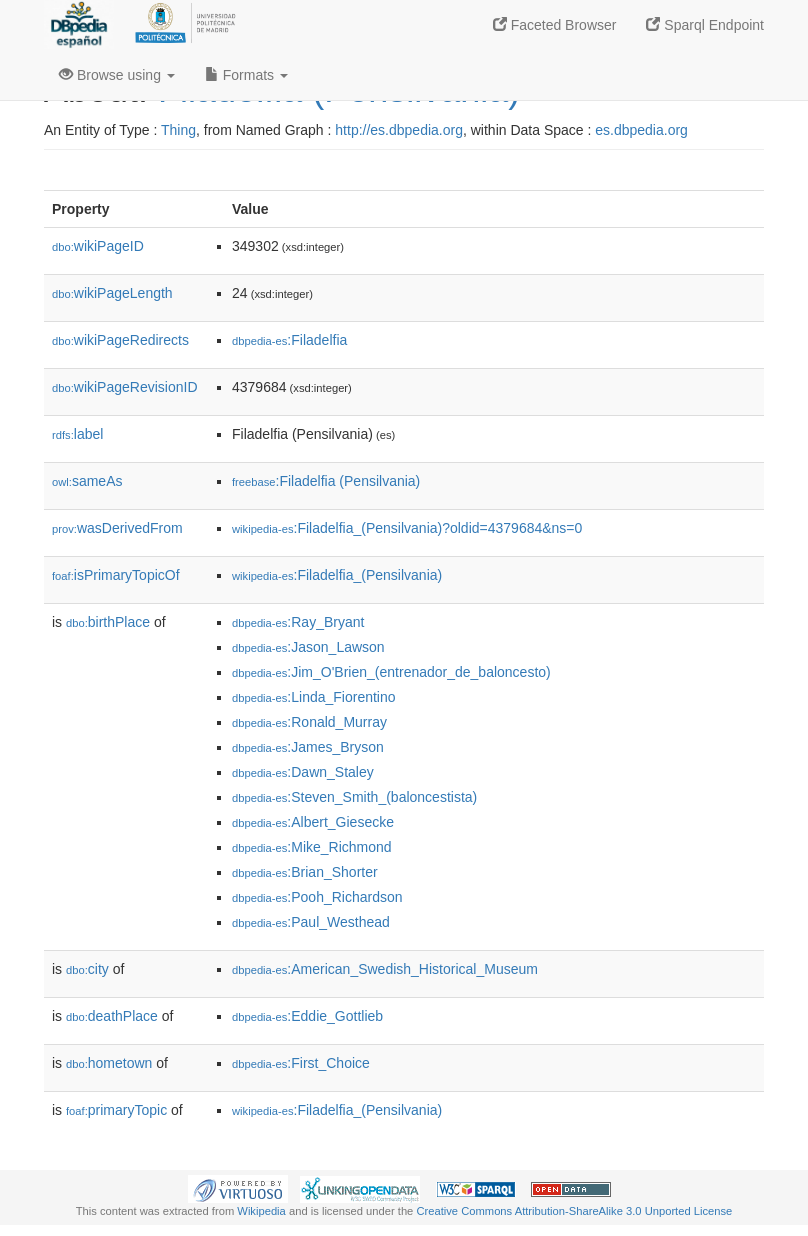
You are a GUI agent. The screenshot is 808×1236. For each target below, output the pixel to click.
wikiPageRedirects (120, 340)
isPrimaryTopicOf (116, 575)
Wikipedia (261, 1211)
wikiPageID (98, 246)
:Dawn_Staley (303, 772)
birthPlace (108, 622)
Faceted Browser (555, 25)
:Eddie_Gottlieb (307, 1016)
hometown (109, 1063)
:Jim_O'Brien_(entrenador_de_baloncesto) (391, 672)
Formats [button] (246, 75)
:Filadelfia (289, 340)
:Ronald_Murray (309, 722)
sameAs (87, 481)
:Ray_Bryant (298, 622)
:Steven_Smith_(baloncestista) (354, 797)
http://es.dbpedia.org (399, 130)
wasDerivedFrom (117, 528)
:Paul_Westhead (311, 922)
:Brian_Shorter (305, 872)
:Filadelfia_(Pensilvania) (337, 575)
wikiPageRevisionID (125, 387)
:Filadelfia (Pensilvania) (326, 481)
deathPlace (112, 1016)
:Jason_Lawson (308, 647)
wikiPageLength (112, 293)
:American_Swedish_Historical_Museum (385, 969)
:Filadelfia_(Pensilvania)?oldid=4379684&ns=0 (407, 528)
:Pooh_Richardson (317, 897)
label (77, 434)
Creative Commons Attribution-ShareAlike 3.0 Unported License (574, 1211)
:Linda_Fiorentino (314, 697)
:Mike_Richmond (312, 847)
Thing (178, 130)
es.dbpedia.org (641, 130)
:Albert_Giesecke (313, 822)
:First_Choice (301, 1063)
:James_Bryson (308, 747)
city (87, 969)
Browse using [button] (117, 75)
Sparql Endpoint (705, 25)
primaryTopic (116, 1110)
